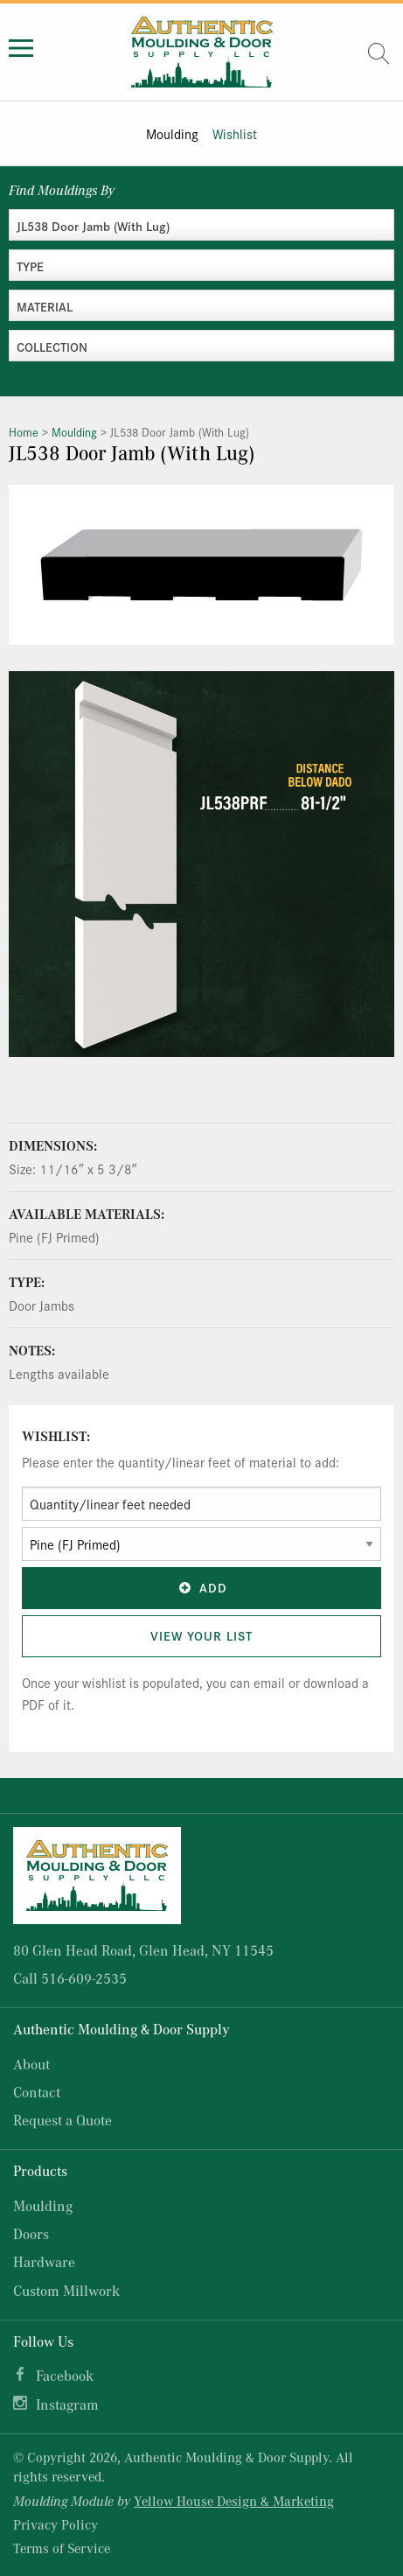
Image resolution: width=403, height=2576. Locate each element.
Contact (36, 2092)
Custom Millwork (66, 2290)
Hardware (44, 2261)
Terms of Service (61, 2548)
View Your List (201, 1635)
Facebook (65, 2375)
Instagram (67, 2404)
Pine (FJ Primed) (54, 1237)
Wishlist (234, 133)
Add (202, 1587)
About (31, 2064)
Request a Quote (62, 2120)
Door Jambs (41, 1305)
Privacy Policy (55, 2524)
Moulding (172, 133)
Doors (31, 2233)
